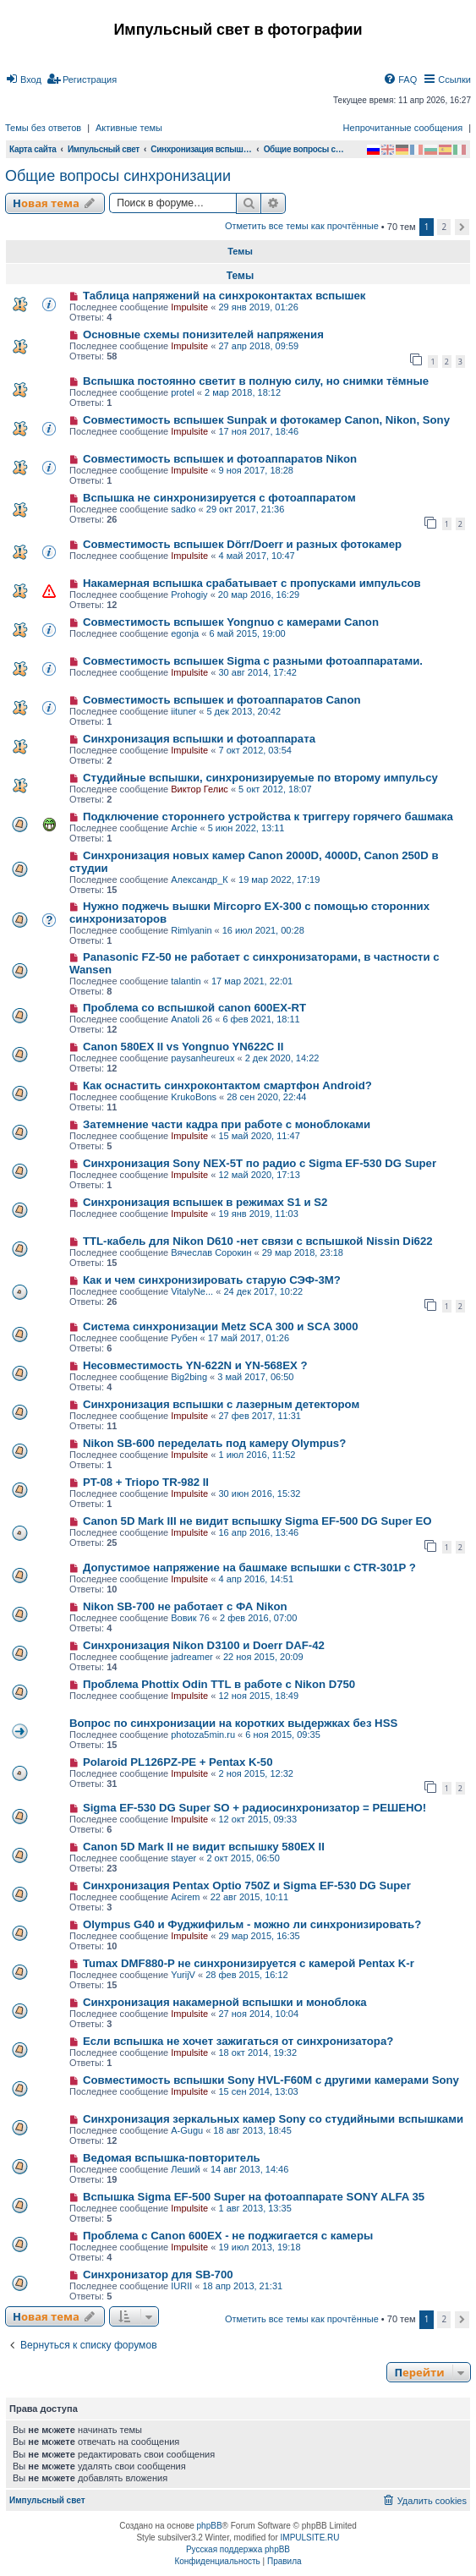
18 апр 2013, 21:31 (243, 2286)
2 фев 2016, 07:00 (258, 1618)
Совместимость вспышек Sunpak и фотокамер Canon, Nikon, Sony (266, 420)
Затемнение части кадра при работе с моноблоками (226, 1124)
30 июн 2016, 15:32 (259, 1493)
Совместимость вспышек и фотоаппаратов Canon (222, 699)
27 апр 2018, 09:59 (258, 346)
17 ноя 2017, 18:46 (258, 431)
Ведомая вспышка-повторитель (171, 2157)
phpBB (209, 2525)
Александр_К (199, 879)
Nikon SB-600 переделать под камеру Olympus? (214, 1443)
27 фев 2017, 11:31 (259, 1416)
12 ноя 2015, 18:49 (258, 1696)
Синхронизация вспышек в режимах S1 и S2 (205, 1202)
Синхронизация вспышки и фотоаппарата (199, 738)
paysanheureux (202, 1058)
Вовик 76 (190, 1618)
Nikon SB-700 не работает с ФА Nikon (185, 1606)
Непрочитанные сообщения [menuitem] (403, 128)
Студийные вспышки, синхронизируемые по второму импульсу (260, 777)
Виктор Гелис (199, 789)
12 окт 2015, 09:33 (257, 1819)
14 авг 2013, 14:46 (249, 2169)
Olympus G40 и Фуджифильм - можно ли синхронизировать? (252, 1924)
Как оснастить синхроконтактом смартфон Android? (227, 1085)
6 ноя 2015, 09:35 (282, 1734)
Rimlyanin (191, 930)
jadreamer (192, 1657)
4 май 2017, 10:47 (256, 556)
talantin (185, 981)
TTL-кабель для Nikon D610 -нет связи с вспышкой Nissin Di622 (258, 1241)
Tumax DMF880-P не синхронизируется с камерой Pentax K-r (248, 1963)
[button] (462, 227)
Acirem (185, 1897)
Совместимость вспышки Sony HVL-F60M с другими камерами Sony (271, 2080)
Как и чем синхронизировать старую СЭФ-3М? (212, 1280)
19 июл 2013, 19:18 (259, 2247)
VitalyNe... (192, 1291)
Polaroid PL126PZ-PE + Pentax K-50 (178, 1762)
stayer (183, 1858)
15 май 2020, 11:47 (258, 1136)
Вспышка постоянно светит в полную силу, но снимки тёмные (256, 381)
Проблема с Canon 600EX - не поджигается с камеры (228, 2235)
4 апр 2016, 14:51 (255, 1579)
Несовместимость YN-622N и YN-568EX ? (195, 1365)
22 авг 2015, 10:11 (249, 1897)
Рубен (184, 1338)
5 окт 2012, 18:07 (274, 789)
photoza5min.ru (203, 1734)
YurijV (183, 1975)
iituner (183, 711)
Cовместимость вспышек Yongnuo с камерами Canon (231, 622)
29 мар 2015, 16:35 (258, 1936)
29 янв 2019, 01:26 (258, 307)
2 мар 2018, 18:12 (243, 392)
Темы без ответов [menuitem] (43, 128)
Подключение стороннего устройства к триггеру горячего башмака (268, 816)
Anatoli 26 (191, 1019)
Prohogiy (189, 594)
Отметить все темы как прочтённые (302, 226)
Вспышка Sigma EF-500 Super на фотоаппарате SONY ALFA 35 (253, 2196)
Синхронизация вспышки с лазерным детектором (221, 1404)
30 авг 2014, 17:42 (257, 672)
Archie (184, 828)
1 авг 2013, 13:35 (254, 2208)
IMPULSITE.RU (310, 2537)
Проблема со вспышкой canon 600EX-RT (194, 1007)
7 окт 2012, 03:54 (254, 750)
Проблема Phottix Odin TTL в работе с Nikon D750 (219, 1684)
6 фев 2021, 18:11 (260, 1019)
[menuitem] (23, 79)
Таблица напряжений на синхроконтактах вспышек (224, 295)
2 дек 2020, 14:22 (282, 1058)
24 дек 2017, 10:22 (263, 1291)
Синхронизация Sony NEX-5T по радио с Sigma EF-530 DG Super (259, 1163)
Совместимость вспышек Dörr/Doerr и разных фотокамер (242, 544)
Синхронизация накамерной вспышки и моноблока (225, 2002)
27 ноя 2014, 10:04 (258, 2014)
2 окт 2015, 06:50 (242, 1858)
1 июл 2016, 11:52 (256, 1455)
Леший (185, 2169)
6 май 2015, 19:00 (247, 633)
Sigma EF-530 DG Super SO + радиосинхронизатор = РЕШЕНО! (254, 1807)
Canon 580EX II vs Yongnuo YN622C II (183, 1046)
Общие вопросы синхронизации (118, 175)
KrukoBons (193, 1097)
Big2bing (189, 1377)
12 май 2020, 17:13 (258, 1175)
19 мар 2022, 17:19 (279, 879)
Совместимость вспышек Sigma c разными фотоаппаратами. (253, 661)
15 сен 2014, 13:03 (258, 2091)
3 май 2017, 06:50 (255, 1377)
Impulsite (189, 307)
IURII (181, 2286)
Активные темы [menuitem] (129, 128)
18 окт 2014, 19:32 (257, 2052)
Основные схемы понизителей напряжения (203, 334)
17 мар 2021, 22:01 (252, 981)
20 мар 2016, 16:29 (258, 594)
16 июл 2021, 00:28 (263, 930)
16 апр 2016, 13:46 (258, 1532)
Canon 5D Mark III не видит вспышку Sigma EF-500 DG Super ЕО (257, 1521)
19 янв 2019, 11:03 (258, 1214)
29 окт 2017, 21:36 (245, 509)
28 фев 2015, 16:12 (246, 1975)
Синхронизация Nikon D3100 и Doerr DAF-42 (204, 1645)
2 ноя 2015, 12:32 (255, 1773)
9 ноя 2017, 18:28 (255, 470)
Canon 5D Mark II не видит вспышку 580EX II (204, 1846)
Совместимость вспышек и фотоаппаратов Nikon (220, 458)
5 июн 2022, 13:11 (246, 828)
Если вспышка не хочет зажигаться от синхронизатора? (238, 2041)
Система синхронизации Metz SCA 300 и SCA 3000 (220, 1326)
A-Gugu (187, 2130)
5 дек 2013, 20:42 (243, 711)
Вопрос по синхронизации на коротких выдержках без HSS (233, 1723)
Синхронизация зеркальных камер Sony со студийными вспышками (273, 2119)
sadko (183, 509)
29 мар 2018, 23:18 (302, 1252)
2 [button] (443, 227)
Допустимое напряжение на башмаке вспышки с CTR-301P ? (249, 1567)
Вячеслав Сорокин (211, 1252)
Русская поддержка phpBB (238, 2549)
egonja (185, 633)
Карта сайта (33, 149)
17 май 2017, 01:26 (248, 1338)
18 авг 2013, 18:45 (252, 2130)
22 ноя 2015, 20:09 (263, 1657)
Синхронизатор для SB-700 (158, 2274)
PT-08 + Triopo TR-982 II (146, 1482)
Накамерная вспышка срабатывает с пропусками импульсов (252, 583)
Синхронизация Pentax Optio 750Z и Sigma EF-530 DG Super (247, 1885)
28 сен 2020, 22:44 (266, 1097)
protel (182, 392)
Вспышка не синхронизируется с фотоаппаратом (219, 497)
